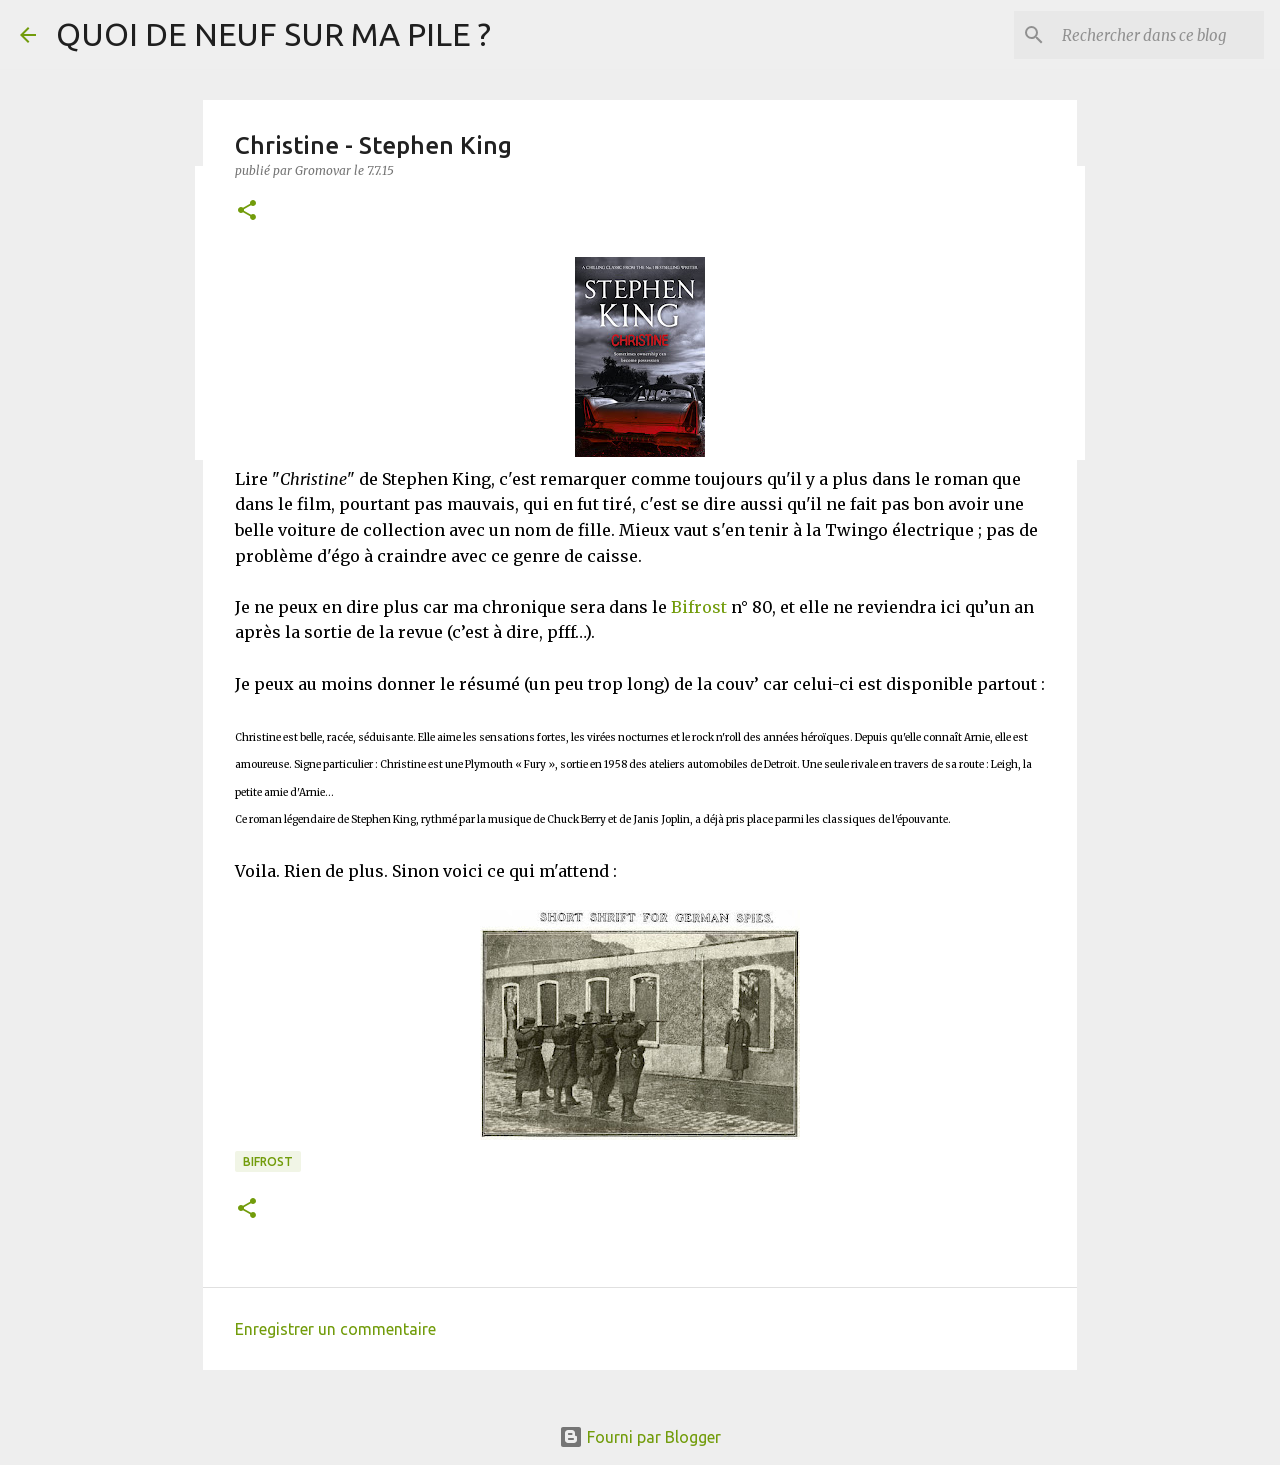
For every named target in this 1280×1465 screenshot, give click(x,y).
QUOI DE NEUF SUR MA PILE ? (273, 34)
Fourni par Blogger (640, 1437)
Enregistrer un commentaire (335, 1329)
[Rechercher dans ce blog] (1159, 35)
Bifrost (699, 607)
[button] (247, 211)
